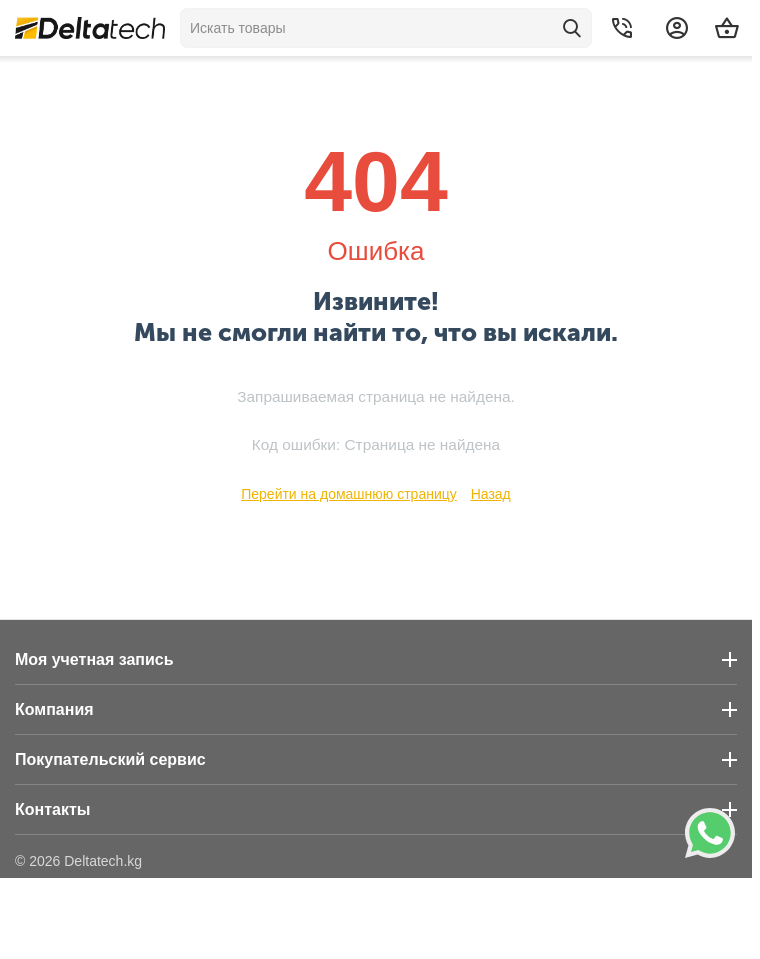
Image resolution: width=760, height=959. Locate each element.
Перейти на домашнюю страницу (349, 494)
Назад (491, 494)
